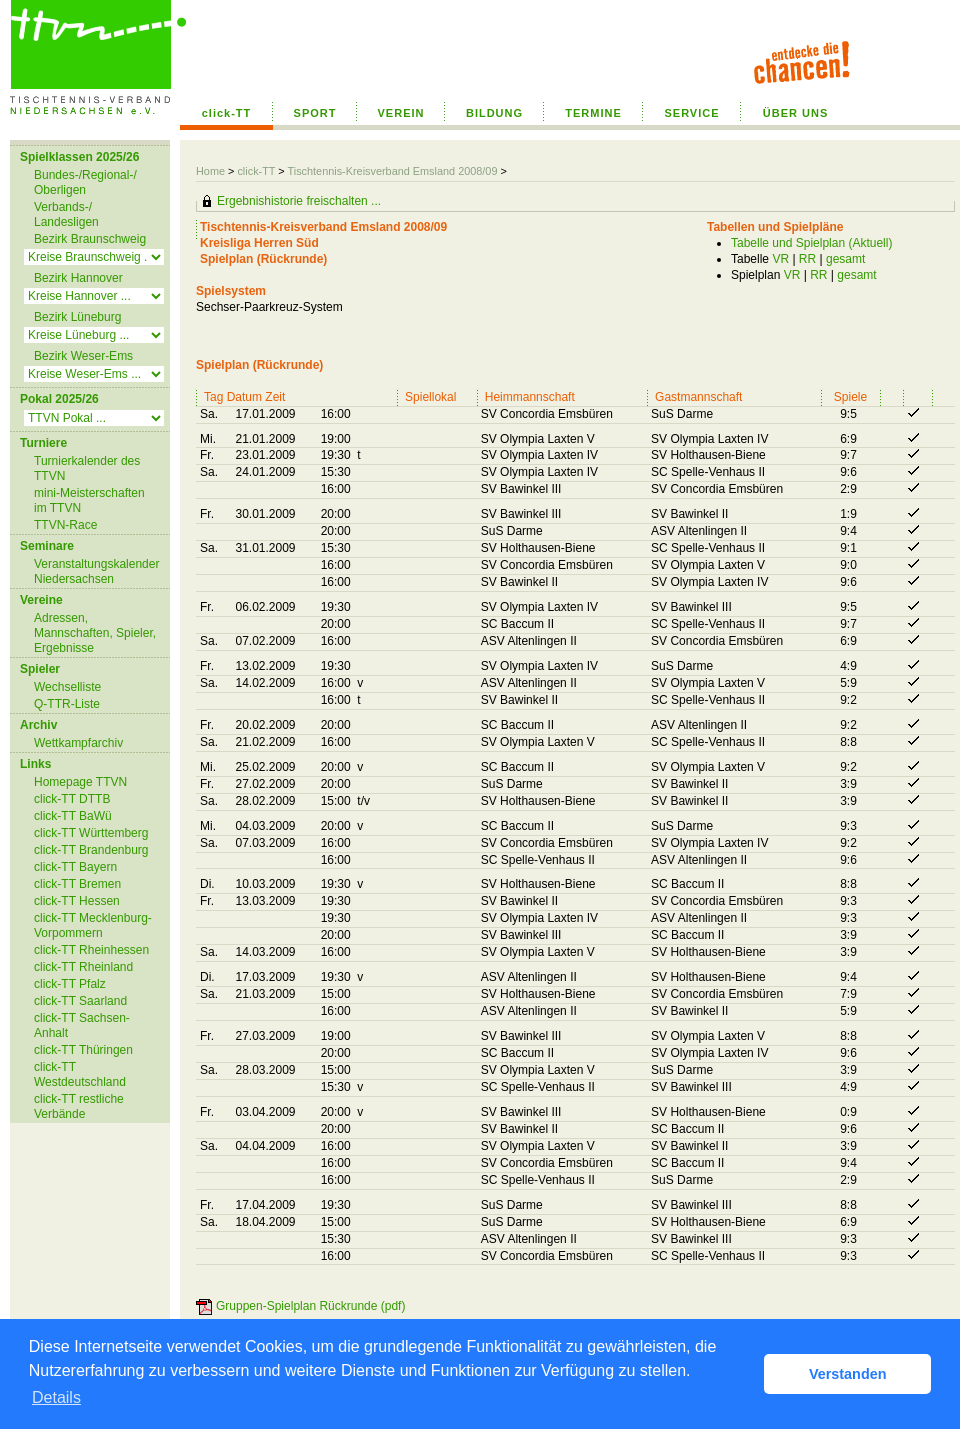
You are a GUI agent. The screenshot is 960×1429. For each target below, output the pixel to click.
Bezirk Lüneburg (77, 317)
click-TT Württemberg (91, 833)
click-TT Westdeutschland (80, 1074)
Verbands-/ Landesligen (66, 214)
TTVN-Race (65, 525)
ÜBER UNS (795, 113)
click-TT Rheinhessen (91, 950)
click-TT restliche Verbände (79, 1106)
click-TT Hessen (77, 901)
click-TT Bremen (77, 884)
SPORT (315, 113)
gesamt (845, 259)
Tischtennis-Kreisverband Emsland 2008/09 (393, 171)
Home (210, 171)
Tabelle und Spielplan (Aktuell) (811, 243)
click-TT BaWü (73, 816)
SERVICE (691, 113)
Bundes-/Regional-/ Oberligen (85, 182)
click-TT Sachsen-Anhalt (82, 1025)
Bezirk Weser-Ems (83, 356)
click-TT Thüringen (83, 1050)
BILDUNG (494, 113)
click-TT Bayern (75, 867)
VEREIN (401, 113)
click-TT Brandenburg (91, 850)
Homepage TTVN (80, 782)
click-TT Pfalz (70, 984)
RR (807, 259)
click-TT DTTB (72, 799)
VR (780, 259)
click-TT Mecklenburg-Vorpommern (93, 925)
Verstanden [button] (848, 1374)
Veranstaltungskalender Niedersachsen (96, 571)
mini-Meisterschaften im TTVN (89, 500)
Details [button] (56, 1397)
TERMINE (593, 113)
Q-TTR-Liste (67, 704)
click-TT (227, 113)
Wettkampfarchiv (78, 743)
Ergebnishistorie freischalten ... (299, 201)
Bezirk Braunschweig (90, 239)
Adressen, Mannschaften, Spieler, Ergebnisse (95, 633)
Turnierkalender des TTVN (87, 468)
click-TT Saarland (80, 1001)
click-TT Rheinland (83, 967)
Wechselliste (67, 687)
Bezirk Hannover (78, 278)
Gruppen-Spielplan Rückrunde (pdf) (310, 1306)
